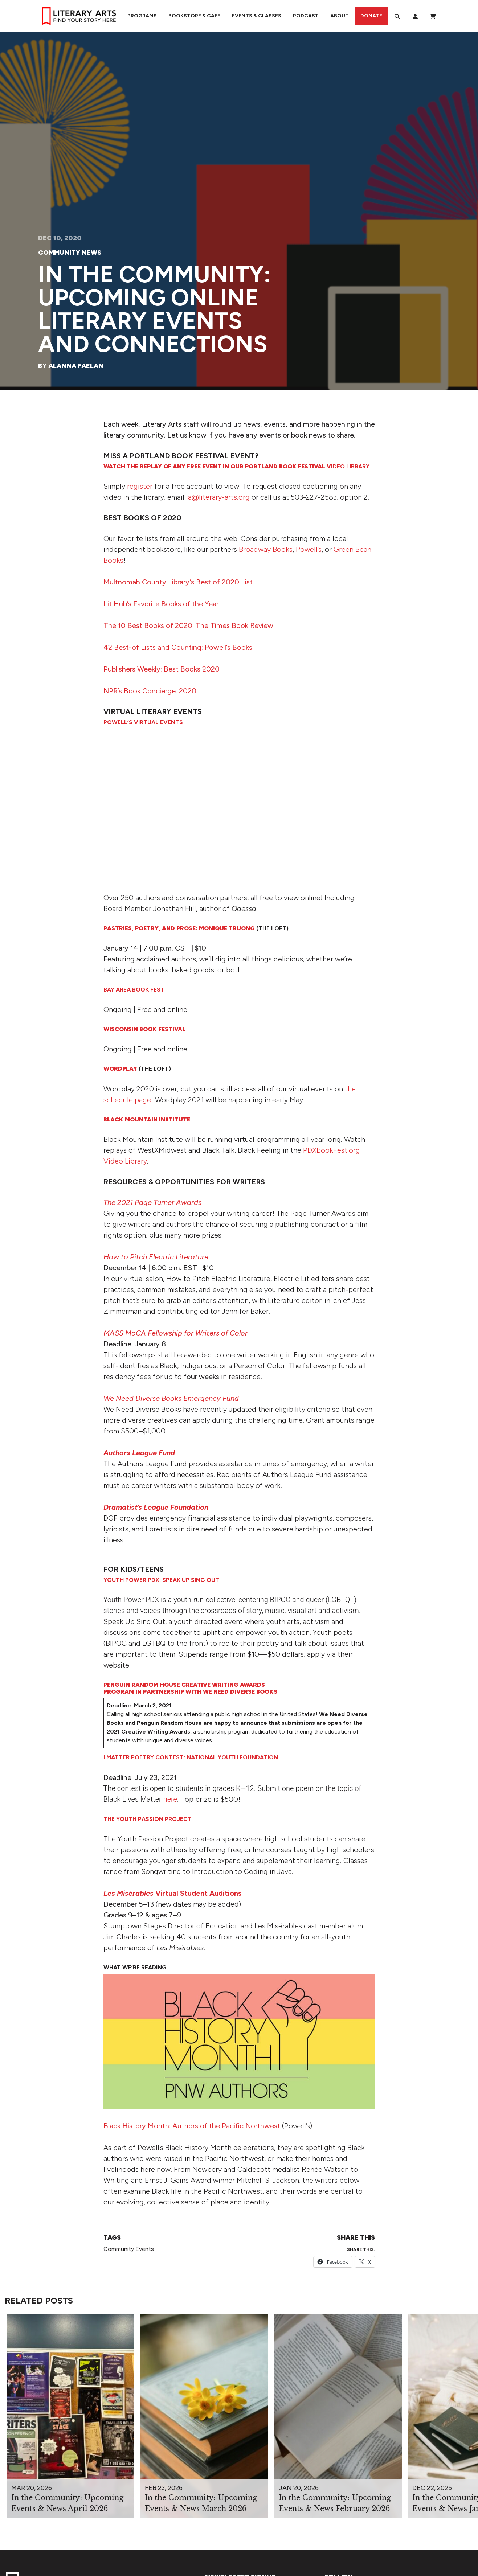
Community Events (128, 2248)
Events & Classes (256, 16)
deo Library (236, 466)
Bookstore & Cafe (194, 16)
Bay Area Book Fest (133, 989)
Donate (371, 16)
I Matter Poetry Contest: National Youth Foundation (190, 1757)
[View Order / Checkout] (433, 16)
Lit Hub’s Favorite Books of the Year (160, 603)
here (170, 1799)
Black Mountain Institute (146, 1119)
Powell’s (309, 549)
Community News (69, 253)
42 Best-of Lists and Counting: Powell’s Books (177, 647)
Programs (142, 16)
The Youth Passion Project (147, 1819)
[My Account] (415, 16)
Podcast (306, 16)
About (339, 16)
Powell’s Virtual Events (143, 722)
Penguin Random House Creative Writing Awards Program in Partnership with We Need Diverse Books (190, 1688)
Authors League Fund (139, 1452)
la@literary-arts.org (218, 497)
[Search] (397, 16)
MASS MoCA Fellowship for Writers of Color (175, 1333)
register (139, 486)
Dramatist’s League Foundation (155, 1507)
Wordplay (120, 1068)
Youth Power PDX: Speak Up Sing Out (161, 1579)
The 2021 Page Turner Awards (152, 1202)
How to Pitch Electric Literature (155, 1256)
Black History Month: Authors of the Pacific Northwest (191, 2125)
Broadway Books (266, 549)
